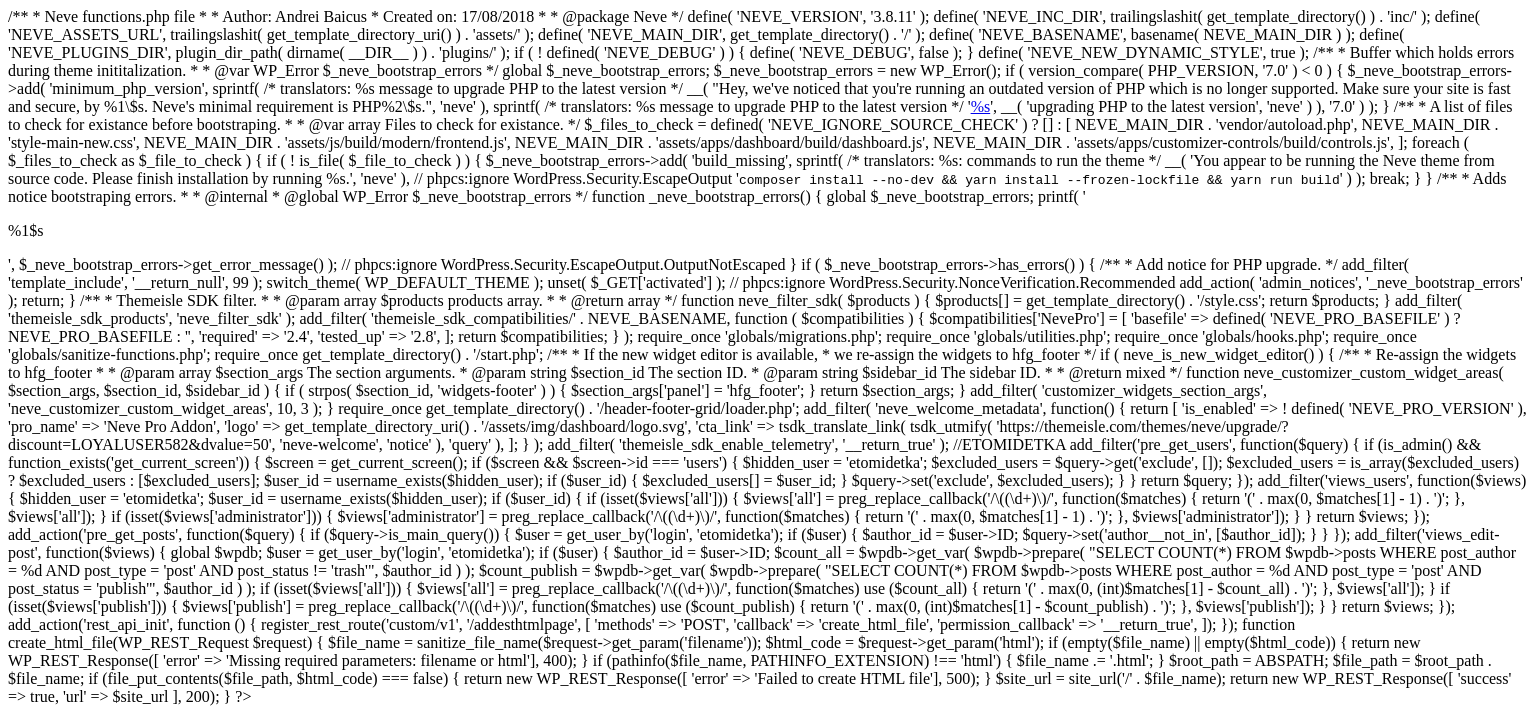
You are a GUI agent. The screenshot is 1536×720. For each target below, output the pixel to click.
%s (981, 106)
